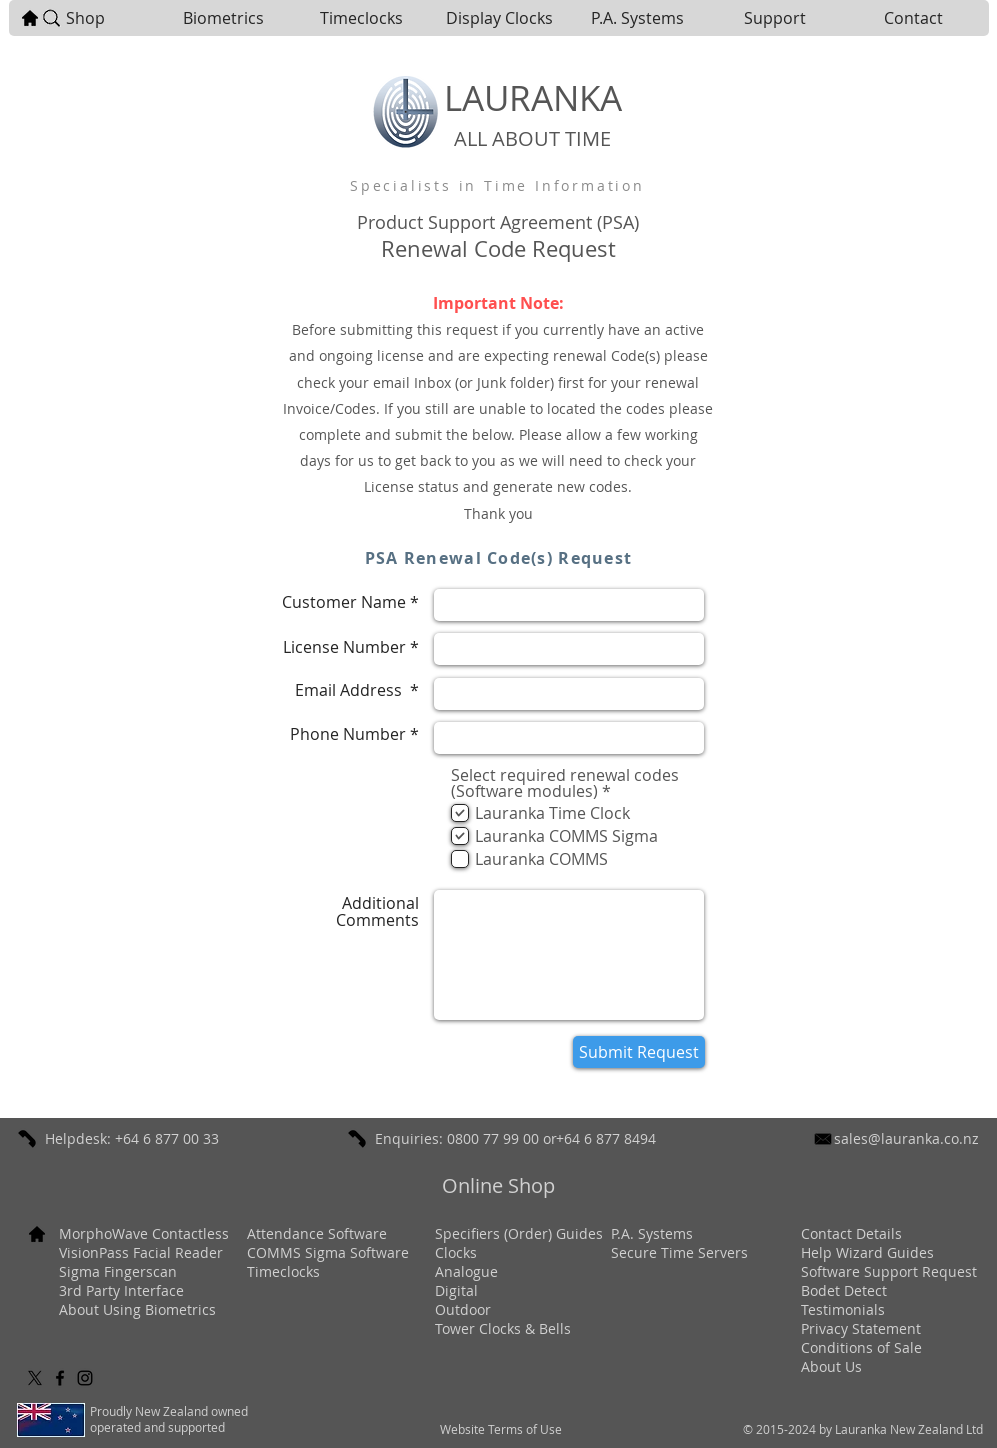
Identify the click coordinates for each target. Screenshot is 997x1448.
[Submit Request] (639, 1052)
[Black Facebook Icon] (60, 1378)
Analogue (466, 1271)
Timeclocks (283, 1271)
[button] (223, 18)
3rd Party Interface (121, 1290)
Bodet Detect (844, 1290)
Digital (456, 1290)
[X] (35, 1378)
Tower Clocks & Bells (503, 1328)
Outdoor (463, 1309)
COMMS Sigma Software (328, 1252)
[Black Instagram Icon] (85, 1378)
